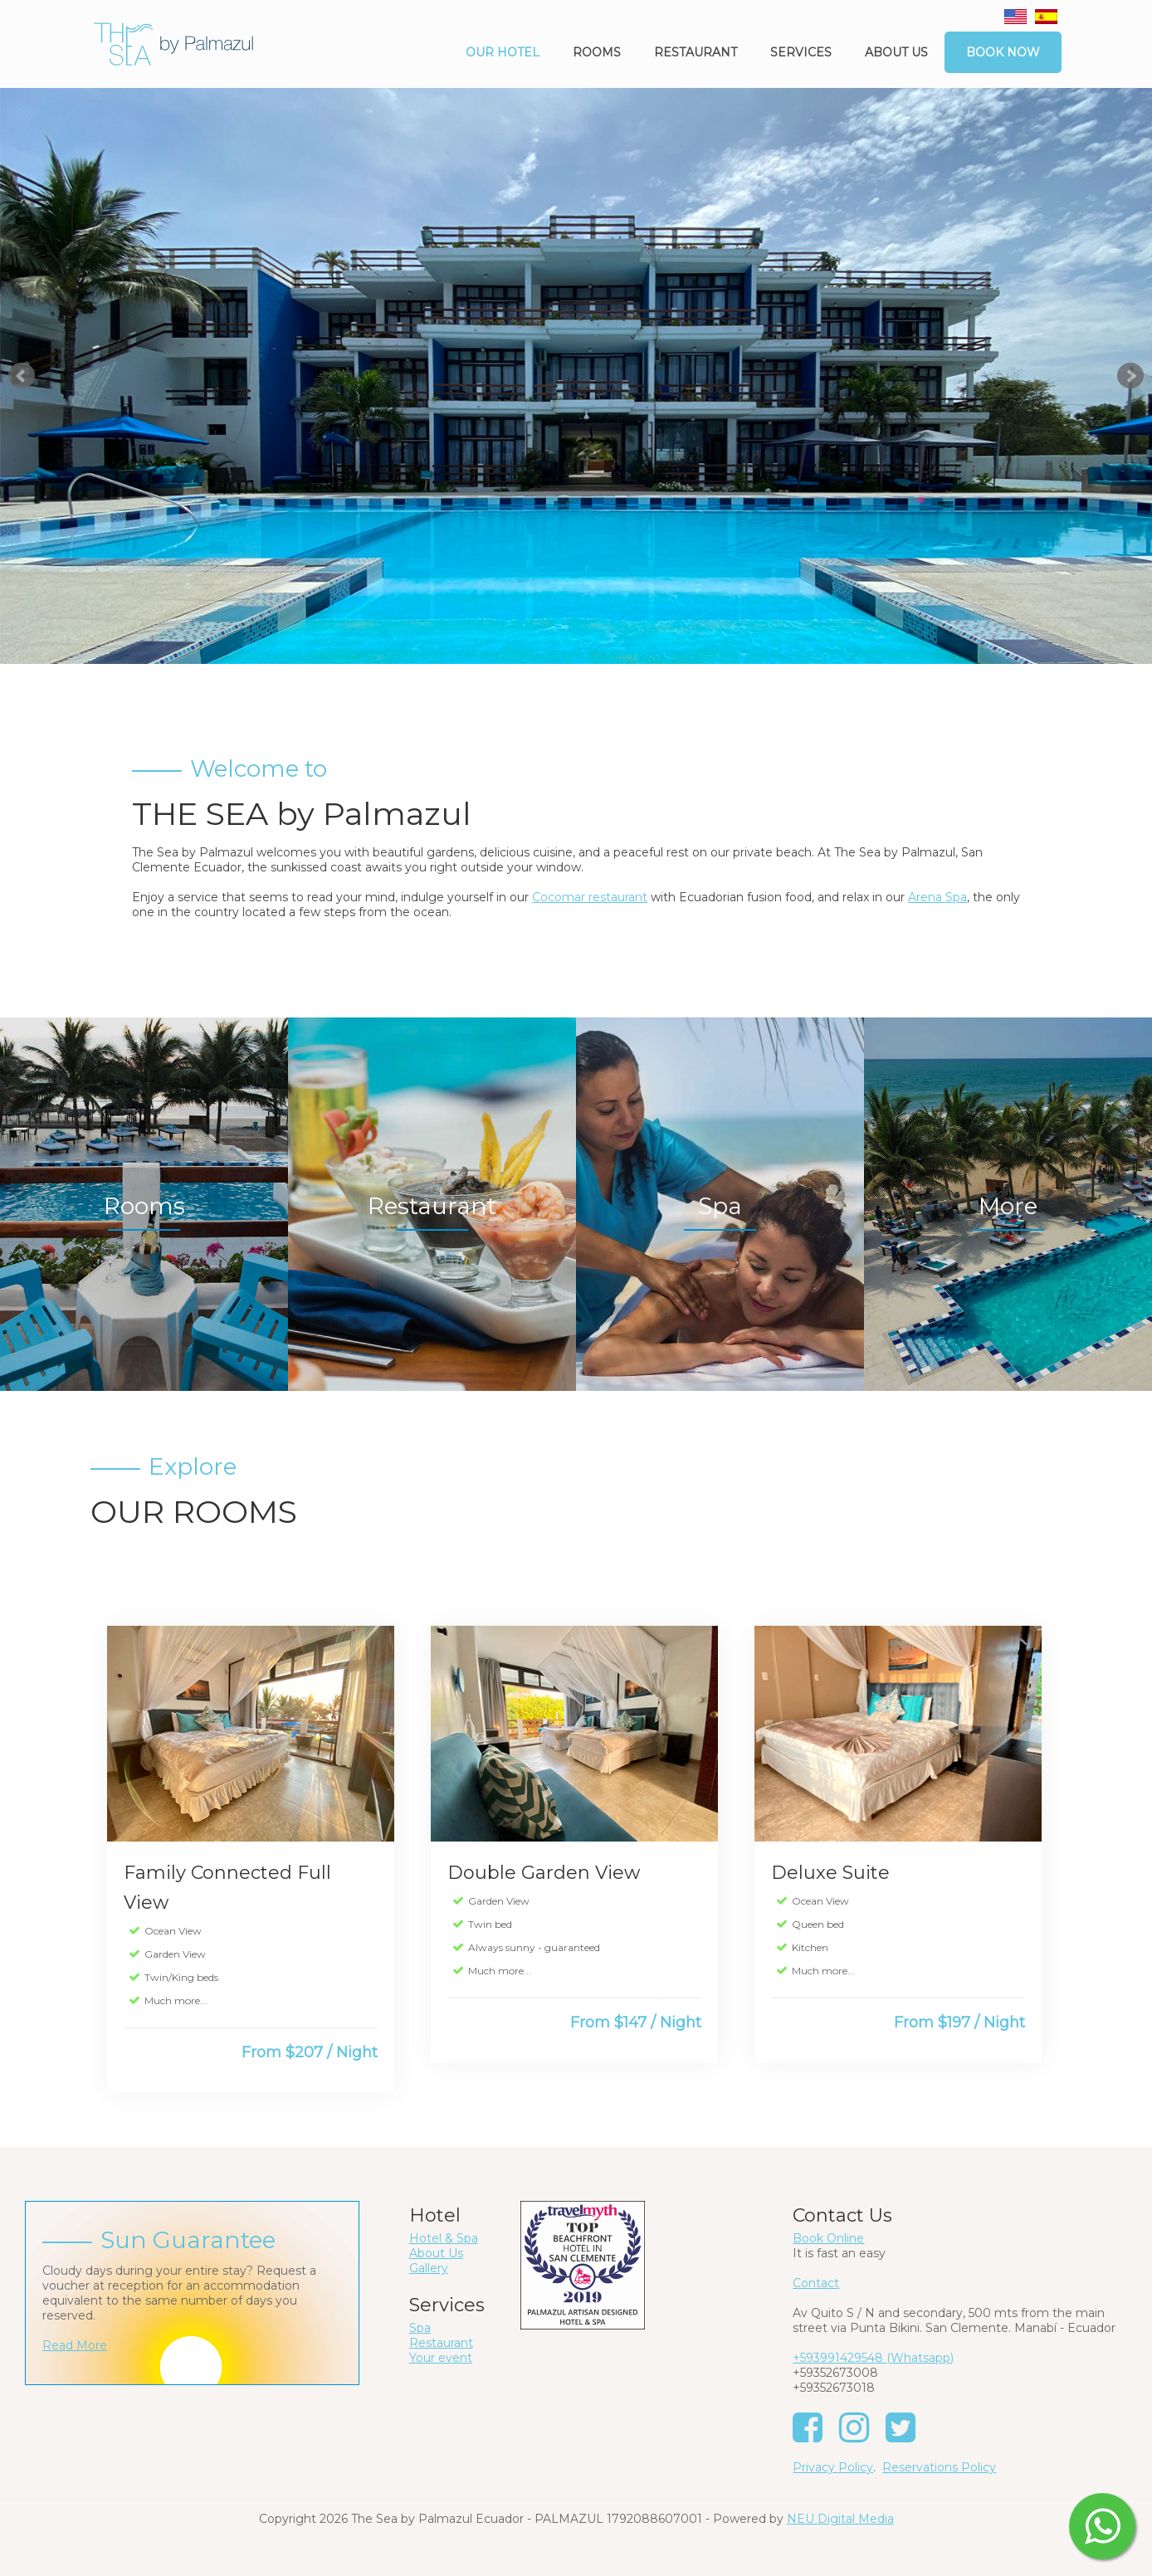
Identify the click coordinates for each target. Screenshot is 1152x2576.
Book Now (1003, 52)
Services (801, 52)
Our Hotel (502, 52)
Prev (21, 376)
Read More (74, 2345)
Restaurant (695, 52)
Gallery (428, 2268)
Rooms (597, 52)
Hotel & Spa (443, 2238)
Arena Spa (937, 897)
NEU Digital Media (840, 2518)
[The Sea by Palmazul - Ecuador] (173, 43)
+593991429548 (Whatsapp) (873, 2357)
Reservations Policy (939, 2467)
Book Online (828, 2238)
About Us (436, 2253)
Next (1130, 376)
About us (896, 52)
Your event (440, 2357)
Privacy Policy (833, 2467)
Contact (816, 2283)
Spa (420, 2327)
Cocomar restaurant (589, 897)
